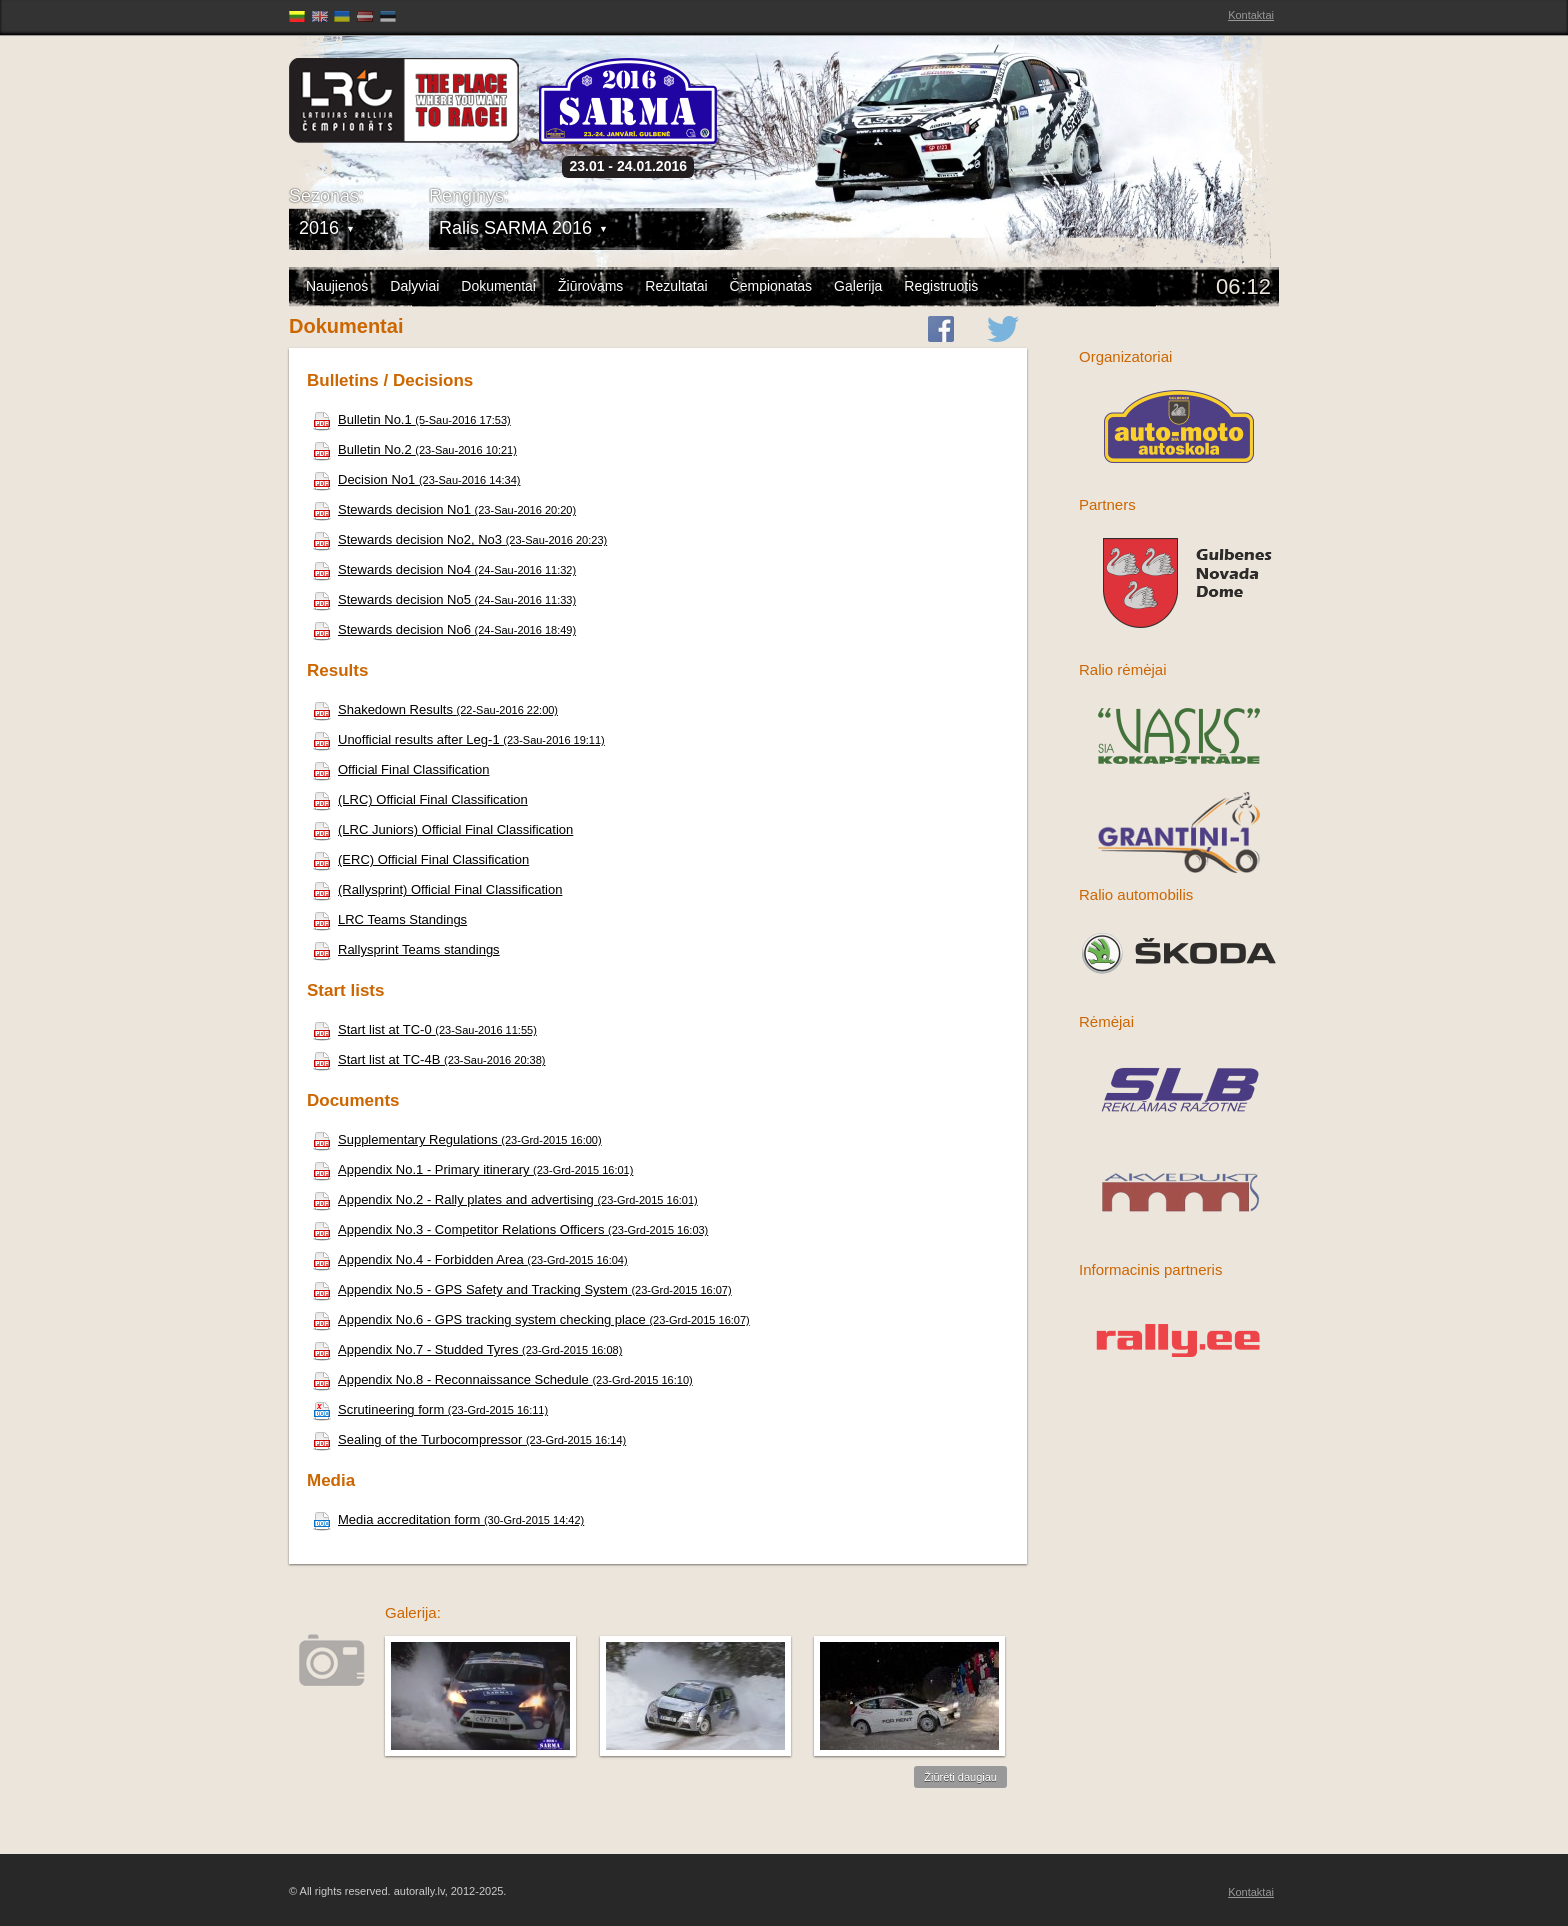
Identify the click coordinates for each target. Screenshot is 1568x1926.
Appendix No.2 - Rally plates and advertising (505, 1199)
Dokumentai (498, 286)
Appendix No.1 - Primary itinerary (472, 1169)
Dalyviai (414, 286)
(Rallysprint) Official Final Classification (437, 889)
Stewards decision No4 (444, 569)
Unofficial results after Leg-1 (458, 739)
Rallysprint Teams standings (406, 949)
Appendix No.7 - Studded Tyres (467, 1349)
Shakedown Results (435, 709)
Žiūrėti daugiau (960, 1777)
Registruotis (941, 286)
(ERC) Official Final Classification (420, 859)
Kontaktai (1251, 15)
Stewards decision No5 (444, 599)
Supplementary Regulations (457, 1139)
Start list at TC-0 (424, 1029)
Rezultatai (676, 286)
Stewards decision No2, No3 (459, 539)
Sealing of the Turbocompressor (469, 1439)
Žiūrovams (590, 286)
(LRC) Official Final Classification (420, 799)
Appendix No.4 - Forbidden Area (470, 1259)
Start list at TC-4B (428, 1059)
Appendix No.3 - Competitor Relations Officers (510, 1229)
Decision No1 (416, 479)
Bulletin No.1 (411, 419)
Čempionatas (771, 286)
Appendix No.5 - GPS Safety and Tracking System (522, 1289)
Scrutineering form (430, 1409)
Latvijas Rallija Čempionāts (404, 100)
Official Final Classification (400, 769)
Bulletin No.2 (414, 449)
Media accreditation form (448, 1519)
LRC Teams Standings (389, 919)
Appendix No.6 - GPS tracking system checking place (531, 1319)
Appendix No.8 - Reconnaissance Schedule (502, 1379)
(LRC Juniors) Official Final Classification (442, 829)
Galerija (858, 286)
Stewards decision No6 (444, 629)
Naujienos (337, 286)
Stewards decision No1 (444, 509)
